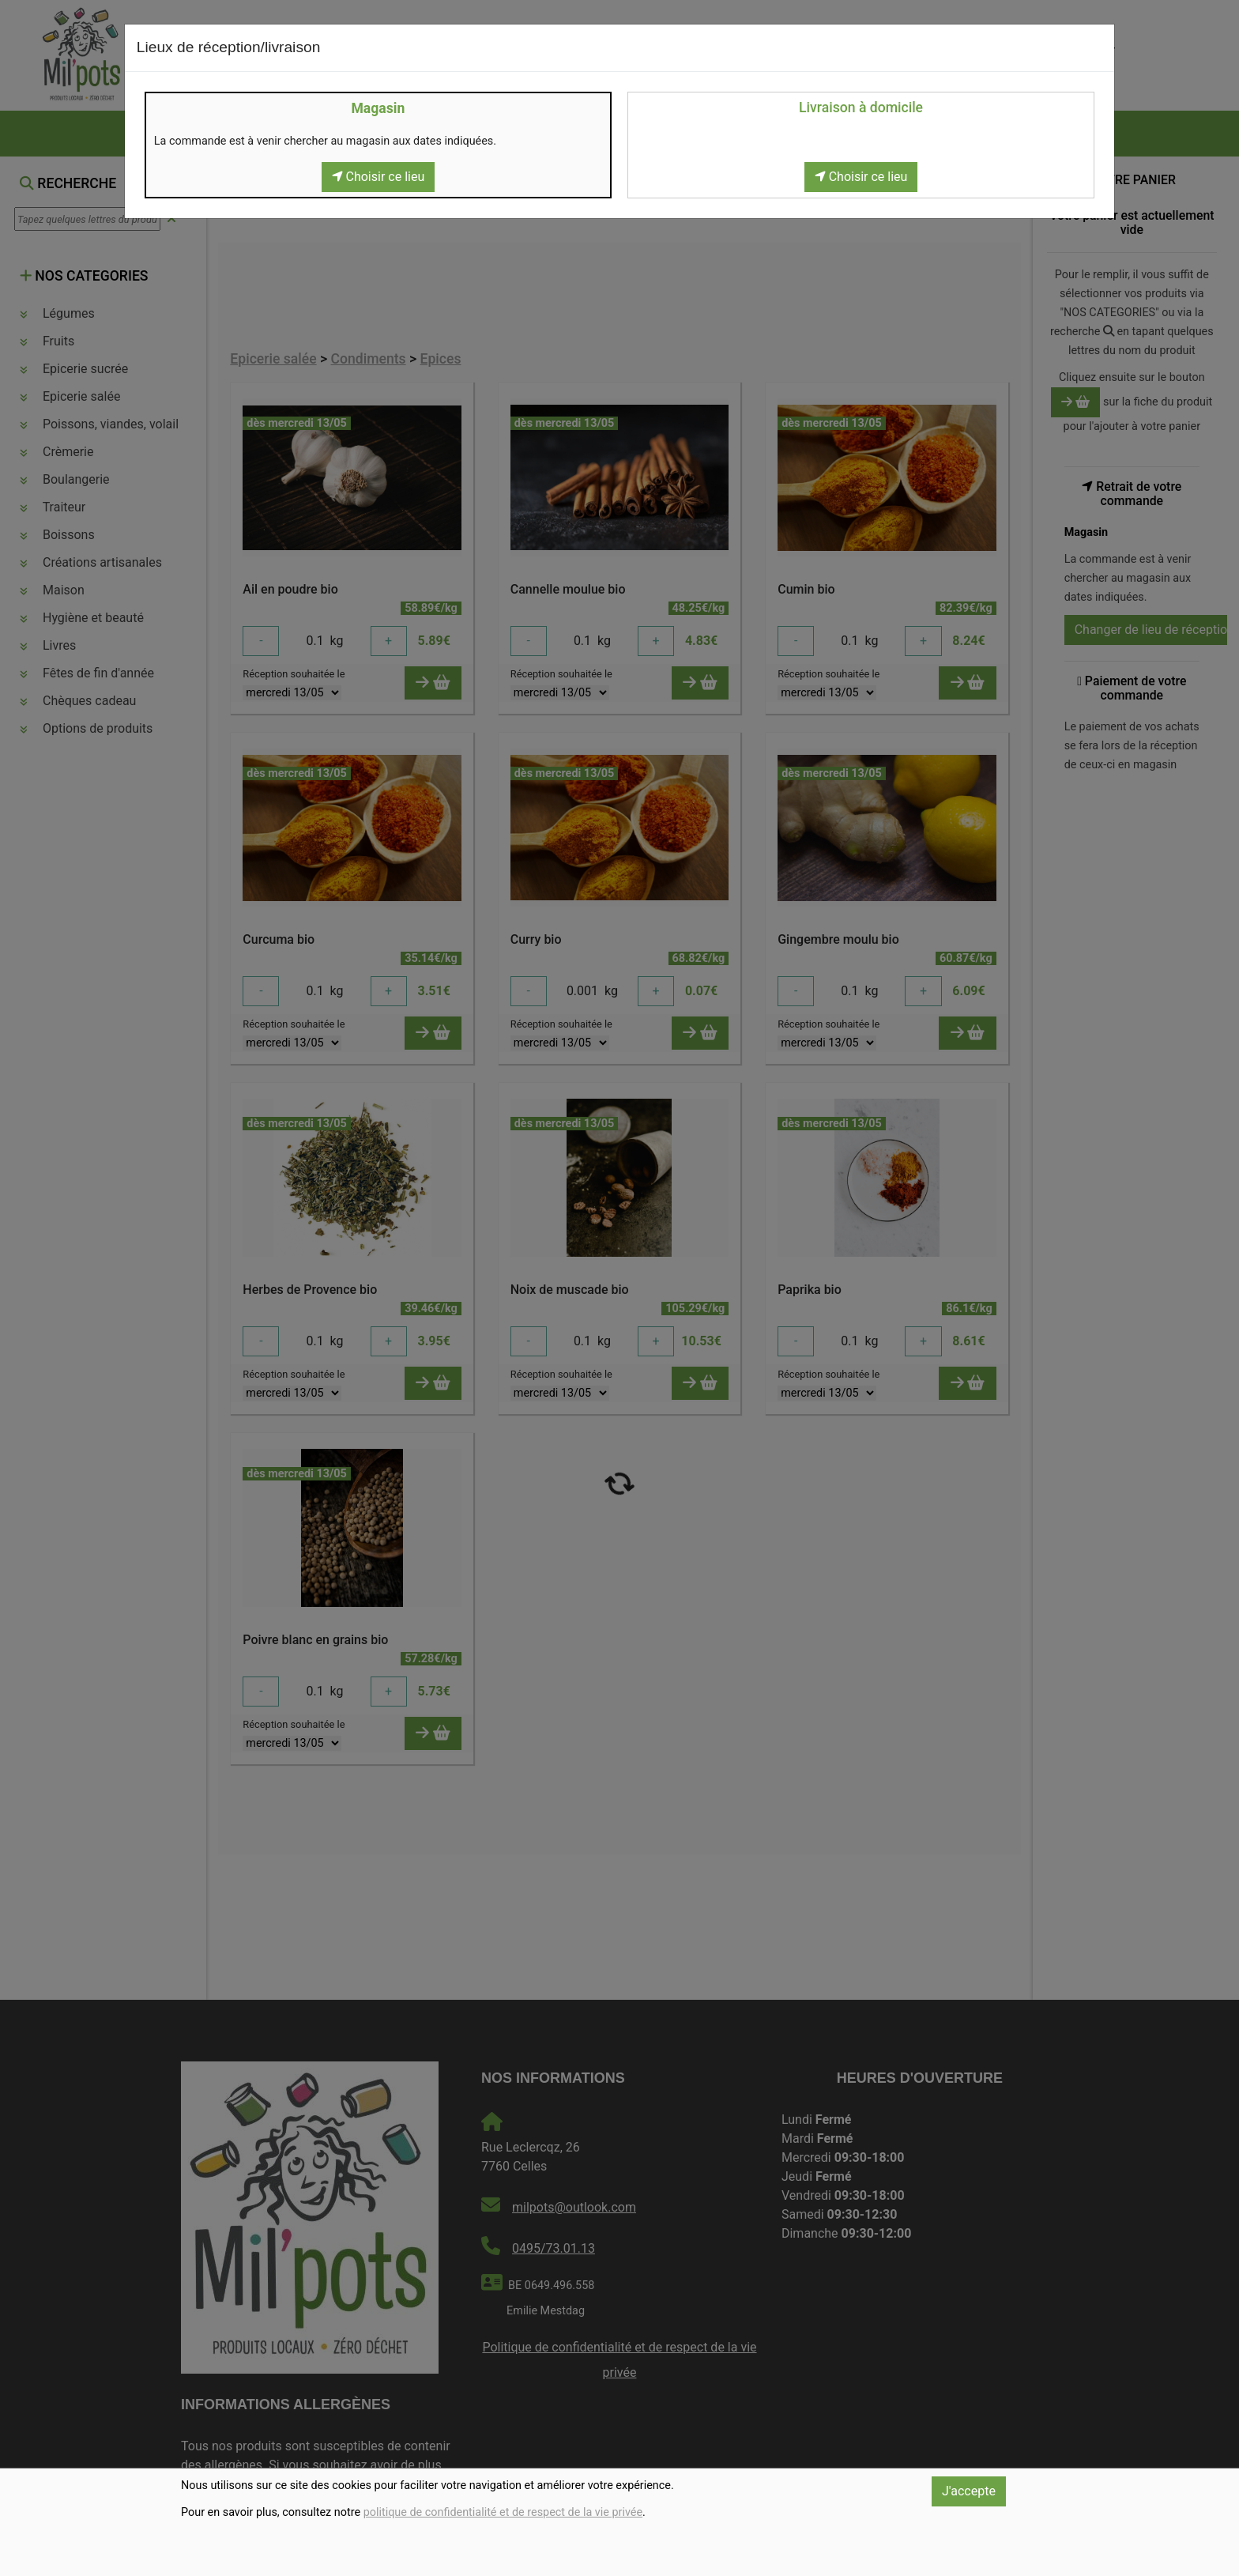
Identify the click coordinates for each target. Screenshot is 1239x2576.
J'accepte (969, 2491)
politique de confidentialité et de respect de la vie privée (502, 2512)
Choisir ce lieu (378, 176)
